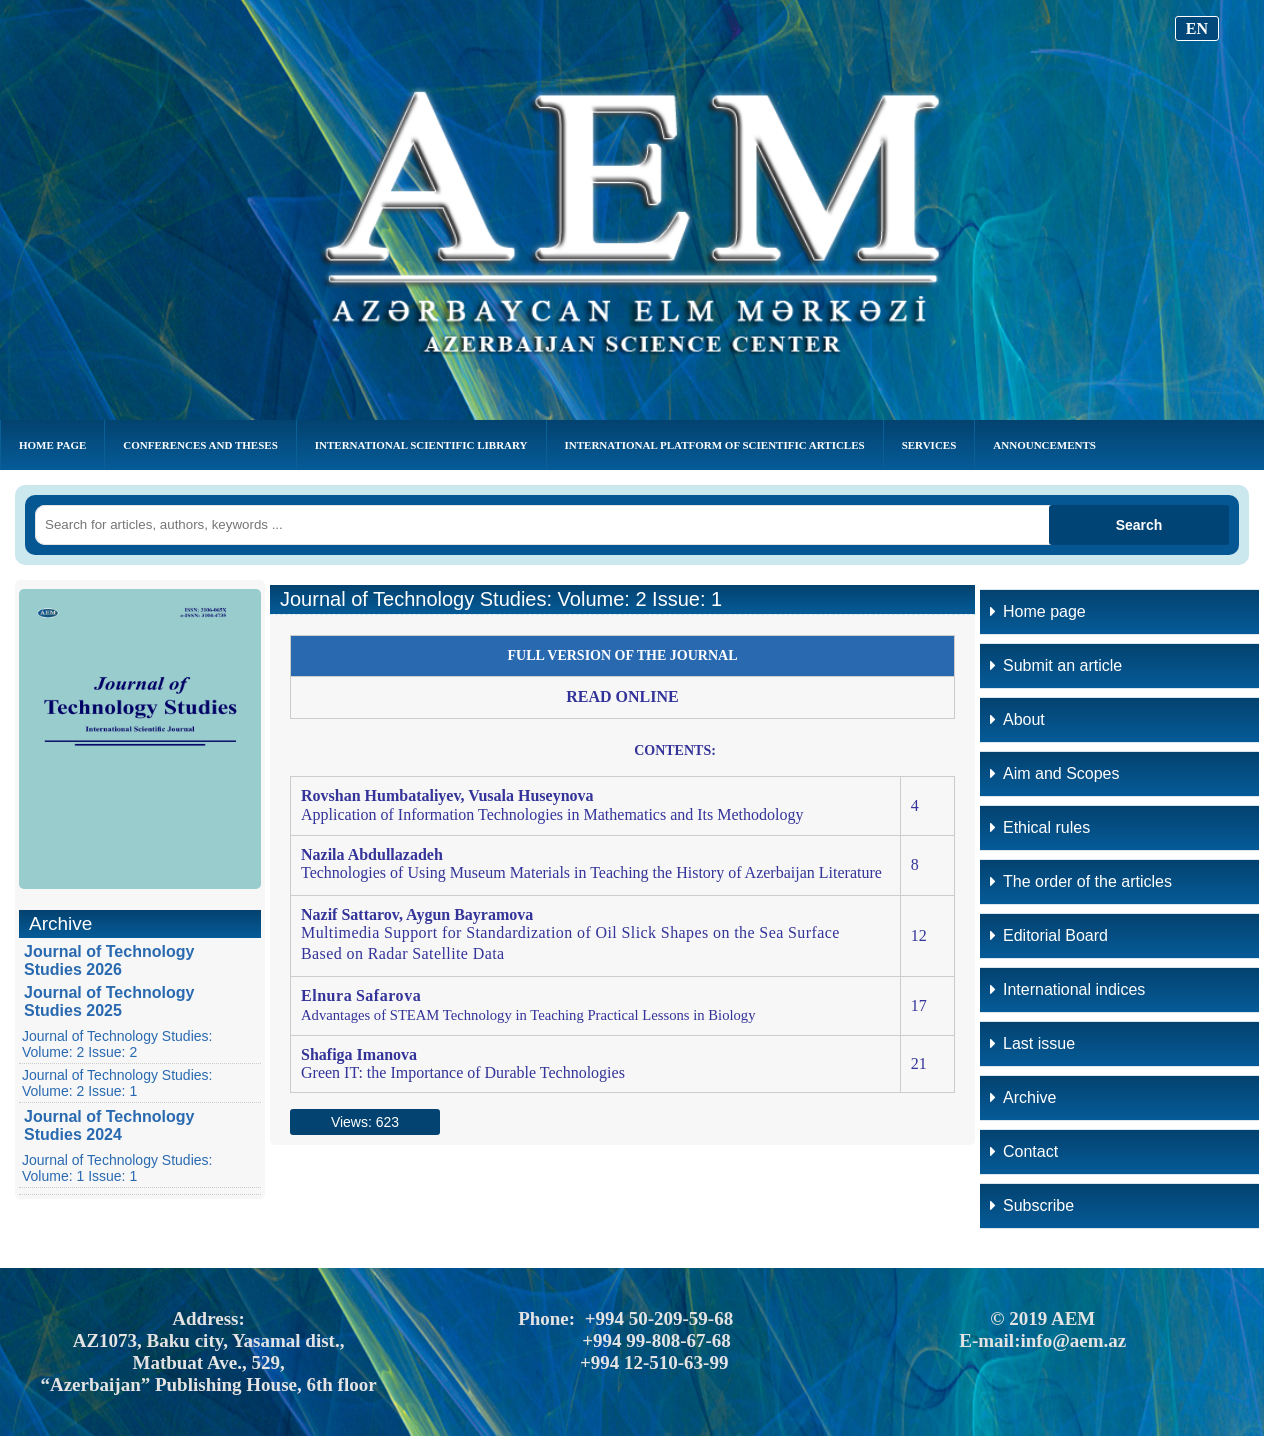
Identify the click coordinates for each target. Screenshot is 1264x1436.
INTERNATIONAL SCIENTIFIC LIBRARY (421, 445)
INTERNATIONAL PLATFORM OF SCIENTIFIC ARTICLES (715, 445)
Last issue (1032, 1043)
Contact (1024, 1151)
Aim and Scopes (1055, 773)
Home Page (52, 445)
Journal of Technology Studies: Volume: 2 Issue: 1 (117, 1083)
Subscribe (1032, 1205)
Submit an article (1056, 665)
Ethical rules (1040, 827)
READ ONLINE (622, 696)
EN (1197, 28)
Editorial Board (1049, 935)
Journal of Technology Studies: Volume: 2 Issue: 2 (117, 1044)
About (1017, 719)
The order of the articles (1081, 881)
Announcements (1044, 445)
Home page (1038, 611)
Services (929, 445)
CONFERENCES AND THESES (200, 445)
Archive (1023, 1097)
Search (1139, 525)
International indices (1067, 989)
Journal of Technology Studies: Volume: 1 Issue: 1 (117, 1168)
